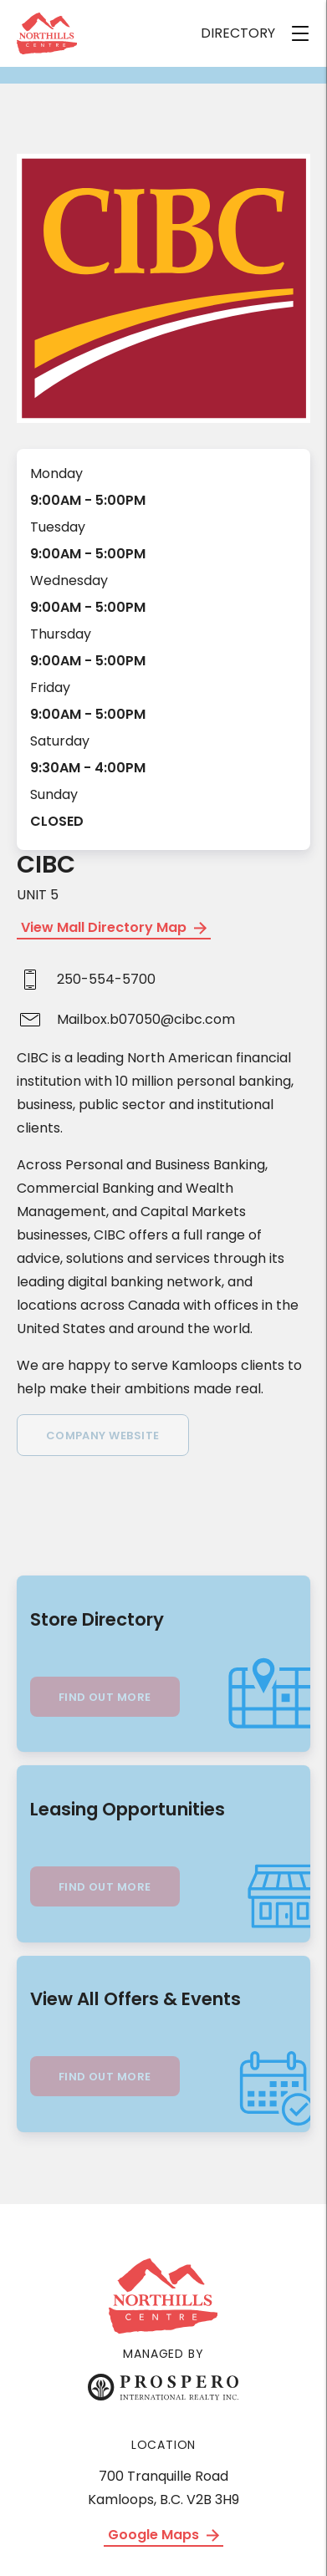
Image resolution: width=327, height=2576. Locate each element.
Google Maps (163, 2534)
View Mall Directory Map (114, 927)
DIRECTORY (238, 33)
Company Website (103, 1435)
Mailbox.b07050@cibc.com (146, 1019)
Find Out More (105, 1697)
